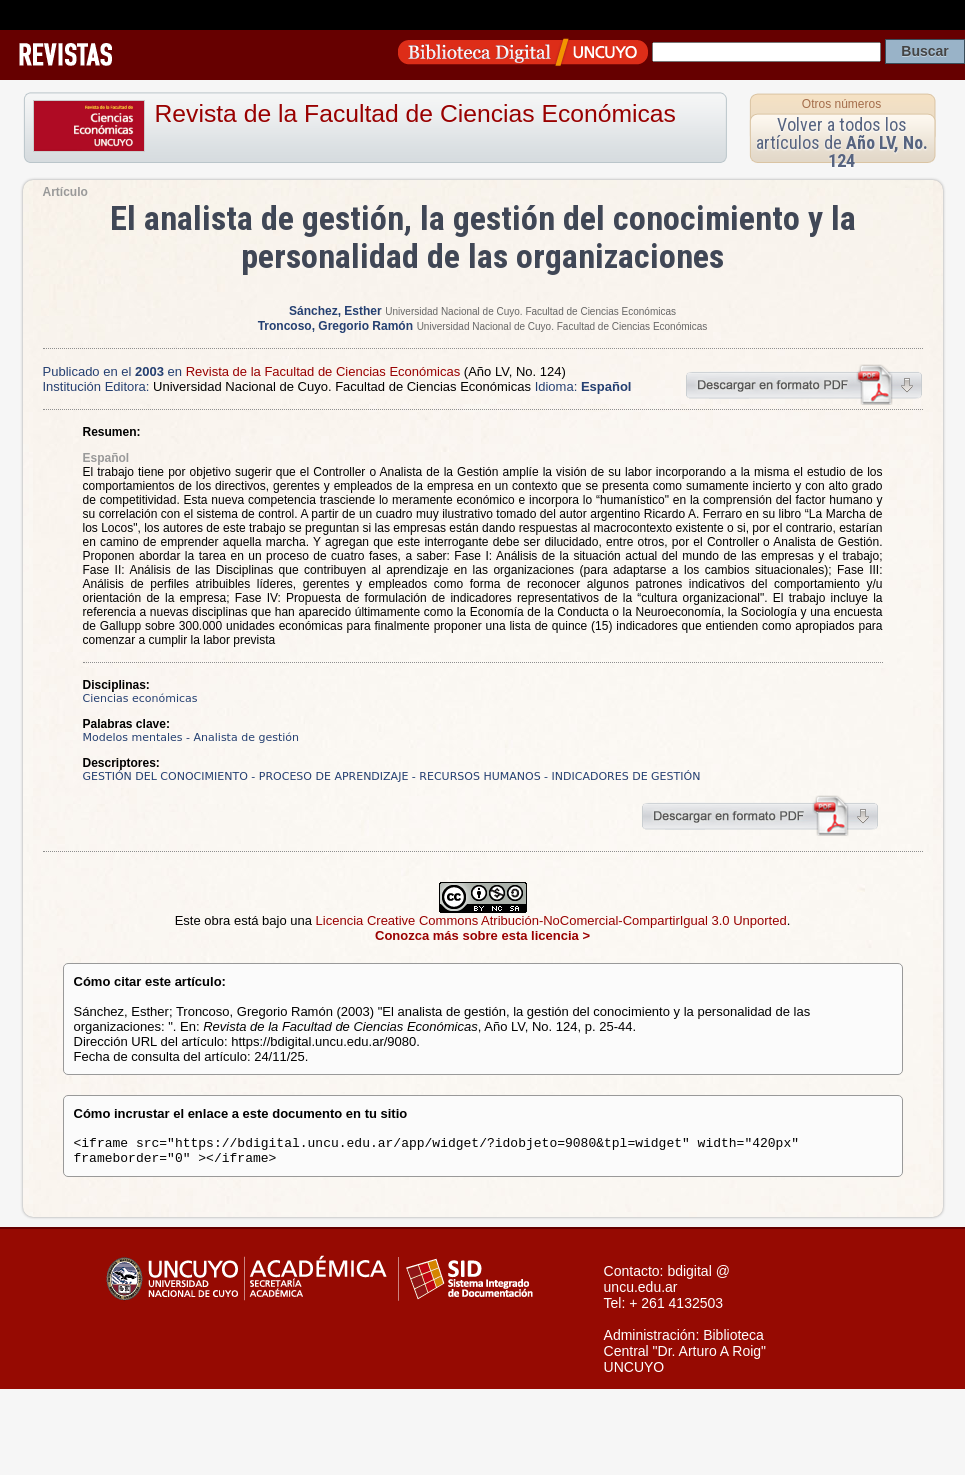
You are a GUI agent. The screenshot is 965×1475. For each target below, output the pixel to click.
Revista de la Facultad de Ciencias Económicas (415, 113)
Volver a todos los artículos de (842, 142)
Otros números (841, 104)
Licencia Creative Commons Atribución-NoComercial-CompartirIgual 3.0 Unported (551, 920)
